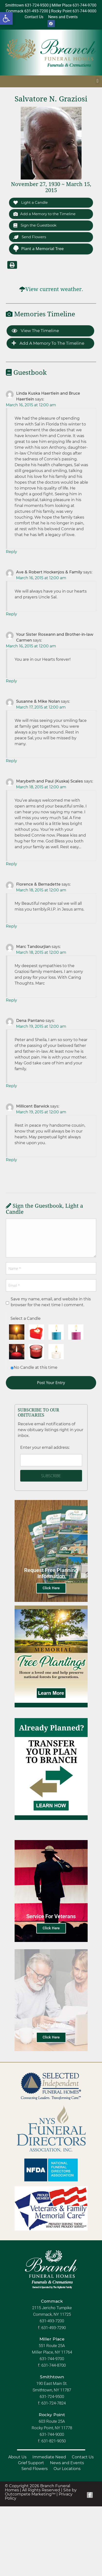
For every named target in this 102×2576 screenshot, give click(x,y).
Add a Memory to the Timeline (44, 214)
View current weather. (54, 289)
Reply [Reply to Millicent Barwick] (11, 1160)
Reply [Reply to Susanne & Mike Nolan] (11, 760)
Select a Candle (25, 1318)
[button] (6, 18)
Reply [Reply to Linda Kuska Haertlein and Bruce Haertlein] (11, 551)
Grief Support (31, 2486)
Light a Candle (30, 202)
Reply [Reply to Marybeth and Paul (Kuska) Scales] (11, 864)
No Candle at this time (35, 1367)
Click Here (51, 1588)
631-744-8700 (53, 2388)
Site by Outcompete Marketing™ (41, 2515)
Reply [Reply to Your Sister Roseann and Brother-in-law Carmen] (11, 681)
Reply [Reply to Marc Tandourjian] (11, 1000)
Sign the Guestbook (34, 225)
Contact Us (83, 2480)
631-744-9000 (52, 2457)
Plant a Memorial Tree (38, 248)
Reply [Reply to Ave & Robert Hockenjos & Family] (11, 614)
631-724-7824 (53, 2426)
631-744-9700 (52, 2382)
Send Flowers (29, 237)
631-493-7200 (52, 2344)
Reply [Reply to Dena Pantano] (11, 1086)
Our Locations (67, 2491)
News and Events (67, 2486)
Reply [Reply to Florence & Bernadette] (11, 926)
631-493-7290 (53, 2350)
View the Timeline (35, 330)
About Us (17, 2480)
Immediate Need (49, 2480)
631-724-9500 (52, 2419)
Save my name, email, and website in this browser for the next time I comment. (51, 1302)
